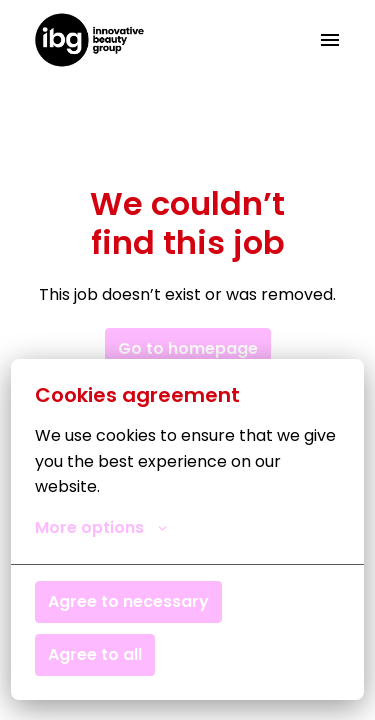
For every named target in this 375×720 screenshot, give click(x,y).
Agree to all (95, 654)
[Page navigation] (330, 40)
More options (101, 528)
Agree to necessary (128, 601)
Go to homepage (188, 348)
